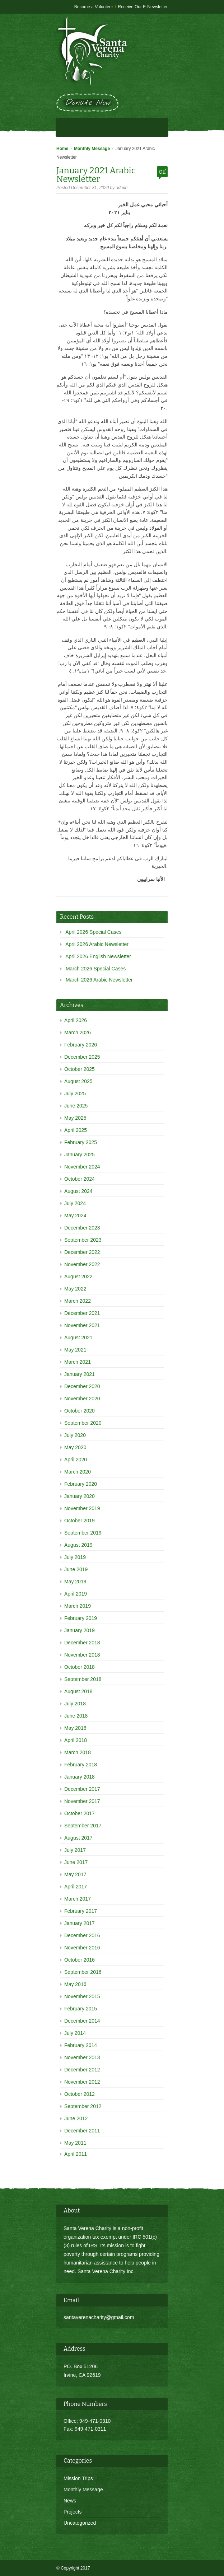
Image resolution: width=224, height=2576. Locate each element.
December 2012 (82, 2069)
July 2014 (75, 2033)
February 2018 (80, 1764)
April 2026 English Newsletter (98, 956)
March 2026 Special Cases (96, 968)
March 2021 (77, 1362)
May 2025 (75, 1118)
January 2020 (79, 1496)
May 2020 (75, 1447)
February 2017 (80, 1911)
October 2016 (79, 1960)
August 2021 (78, 1337)
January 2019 (79, 1630)
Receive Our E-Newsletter (143, 6)
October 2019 (79, 1520)
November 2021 (82, 1325)
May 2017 (75, 1874)
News (70, 2501)
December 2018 (82, 1642)
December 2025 (82, 1057)
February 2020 (80, 1484)
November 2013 (82, 2057)
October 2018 (79, 1667)
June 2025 (76, 1106)
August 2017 (78, 1838)
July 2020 (75, 1435)
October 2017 (79, 1813)
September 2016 (83, 1972)
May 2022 (75, 1289)
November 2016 (82, 1947)
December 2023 (82, 1228)
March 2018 (77, 1752)
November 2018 (82, 1655)
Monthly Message (92, 148)
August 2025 (78, 1081)
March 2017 (77, 1899)
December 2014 (82, 2021)
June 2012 (76, 2118)
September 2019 (83, 1533)
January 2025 (79, 1154)
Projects (73, 2512)
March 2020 (77, 1472)
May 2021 (75, 1350)
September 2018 (83, 1679)
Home (62, 148)
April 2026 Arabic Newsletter (97, 944)
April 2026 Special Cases (93, 932)
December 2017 (82, 1789)
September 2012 (83, 2106)
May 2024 (75, 1215)
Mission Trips (78, 2478)
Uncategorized (80, 2523)
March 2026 (77, 1032)
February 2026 (80, 1045)
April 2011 (75, 2154)
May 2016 (75, 1984)
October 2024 (79, 1179)
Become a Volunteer (93, 6)
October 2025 (79, 1069)
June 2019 (76, 1569)
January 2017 (79, 1923)
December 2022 (82, 1252)
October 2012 (79, 2094)
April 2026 (75, 1020)
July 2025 (75, 1093)
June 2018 (76, 1716)
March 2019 (77, 1606)
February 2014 (80, 2045)
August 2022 (78, 1276)
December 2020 (82, 1386)
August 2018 (78, 1691)
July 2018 (75, 1703)
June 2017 (76, 1862)
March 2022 (77, 1301)
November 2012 (82, 2082)
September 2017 (83, 1825)
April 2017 (75, 1886)
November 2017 (82, 1801)
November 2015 (82, 1996)
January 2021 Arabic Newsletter (96, 174)
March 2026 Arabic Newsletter (99, 980)
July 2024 (75, 1203)
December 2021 (82, 1313)
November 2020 (82, 1398)
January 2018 (79, 1777)
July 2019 (75, 1557)
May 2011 (75, 2143)
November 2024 (82, 1167)
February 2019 (80, 1618)
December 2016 (82, 1935)
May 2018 (75, 1728)
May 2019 (75, 1581)
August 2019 (78, 1545)
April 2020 (75, 1459)
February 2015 (80, 2008)
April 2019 (75, 1594)
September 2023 (83, 1240)
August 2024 (78, 1191)
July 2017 (75, 1850)
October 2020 (79, 1411)
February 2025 (80, 1142)
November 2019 (82, 1508)
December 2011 (82, 2131)
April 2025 (75, 1130)
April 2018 (75, 1740)
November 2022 (82, 1264)
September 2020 (83, 1423)
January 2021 (79, 1374)
